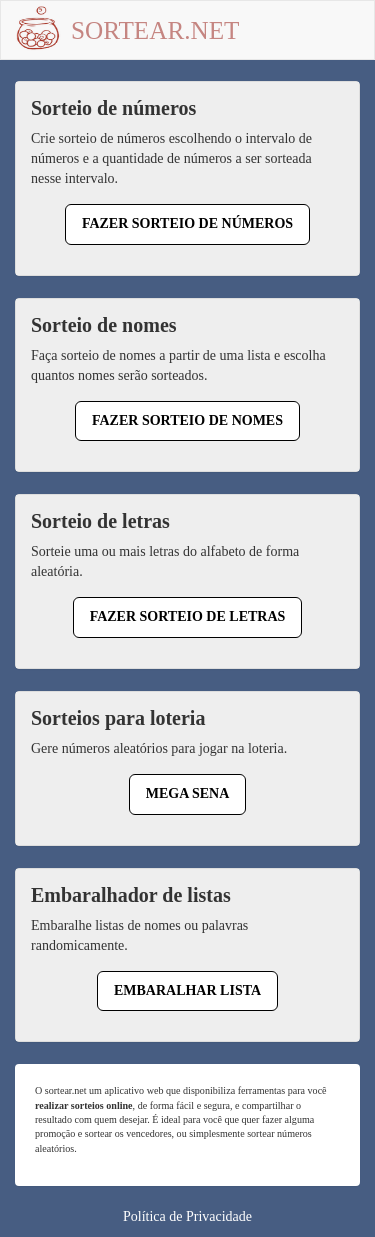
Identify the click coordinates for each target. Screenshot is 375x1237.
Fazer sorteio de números (187, 223)
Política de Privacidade (187, 1216)
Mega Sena (188, 793)
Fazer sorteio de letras (188, 616)
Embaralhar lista (187, 990)
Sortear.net (155, 30)
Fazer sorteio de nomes (187, 420)
